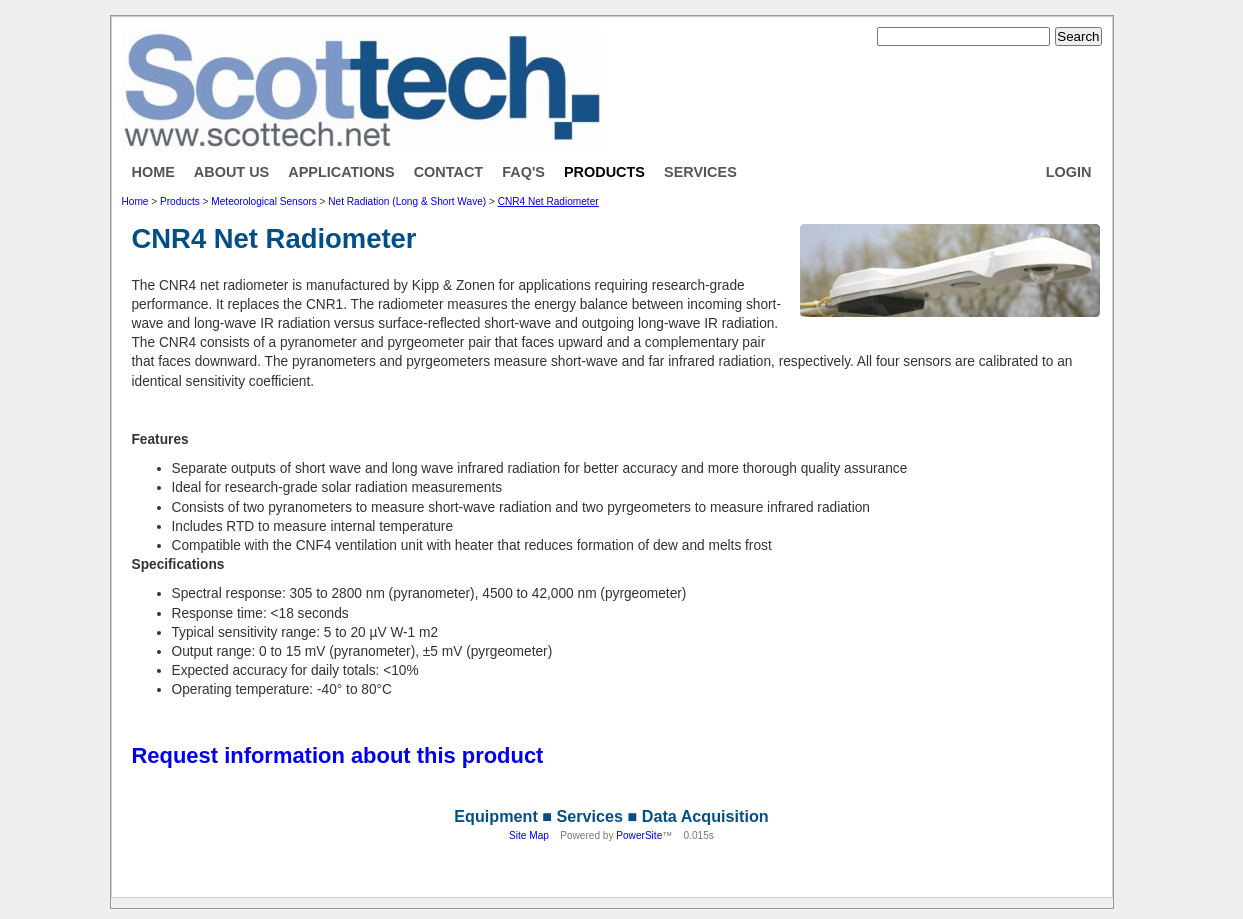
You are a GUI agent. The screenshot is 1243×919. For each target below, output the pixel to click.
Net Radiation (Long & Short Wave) (407, 201)
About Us (231, 172)
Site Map (529, 835)
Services (700, 172)
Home (153, 172)
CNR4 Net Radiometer (548, 201)
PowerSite (639, 835)
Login (1069, 172)
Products (604, 172)
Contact (449, 172)
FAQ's (523, 172)
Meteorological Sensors (263, 201)
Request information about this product (338, 755)
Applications (341, 172)
